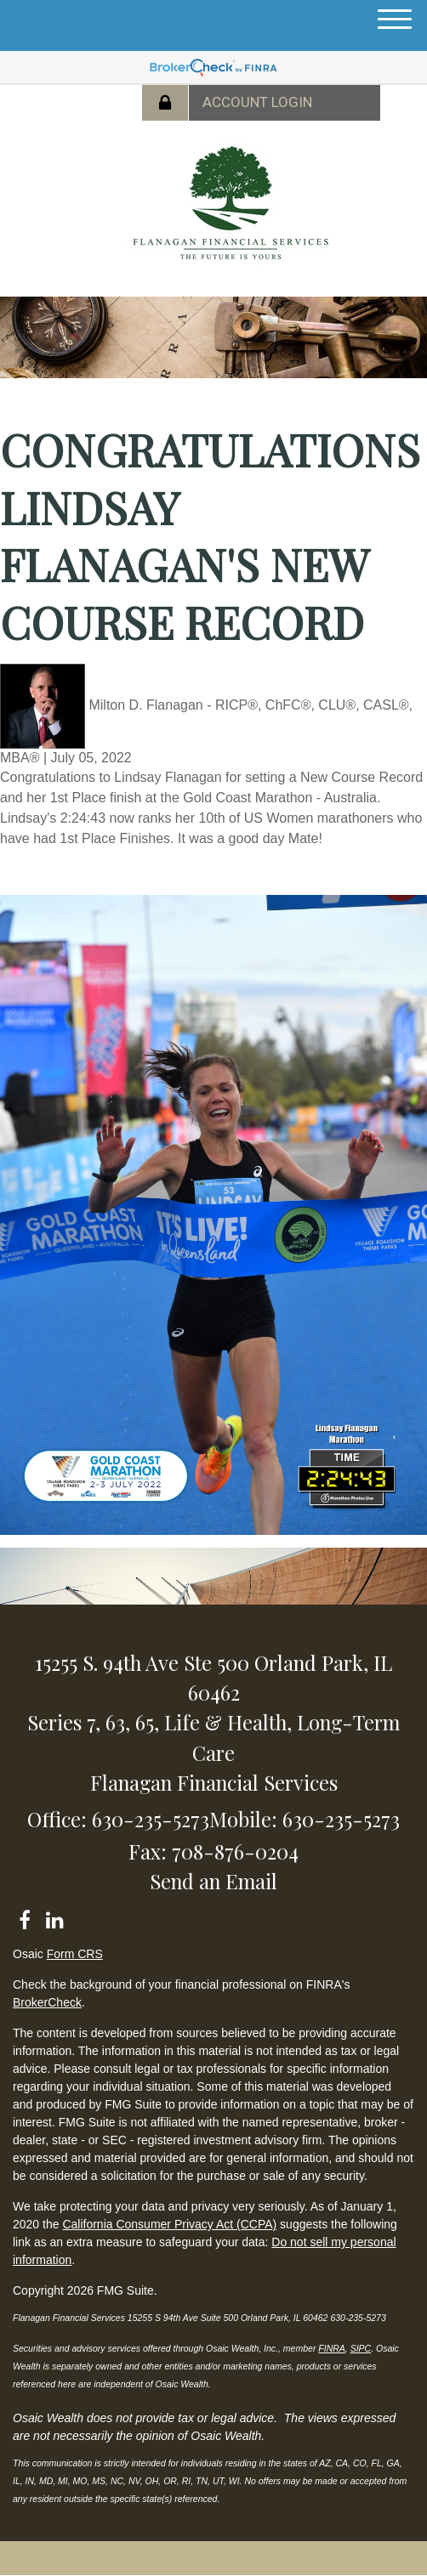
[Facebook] (24, 1916)
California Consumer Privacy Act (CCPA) (169, 2224)
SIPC (361, 2348)
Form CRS (75, 1954)
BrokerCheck (47, 2002)
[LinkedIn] (54, 1916)
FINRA (331, 2348)
